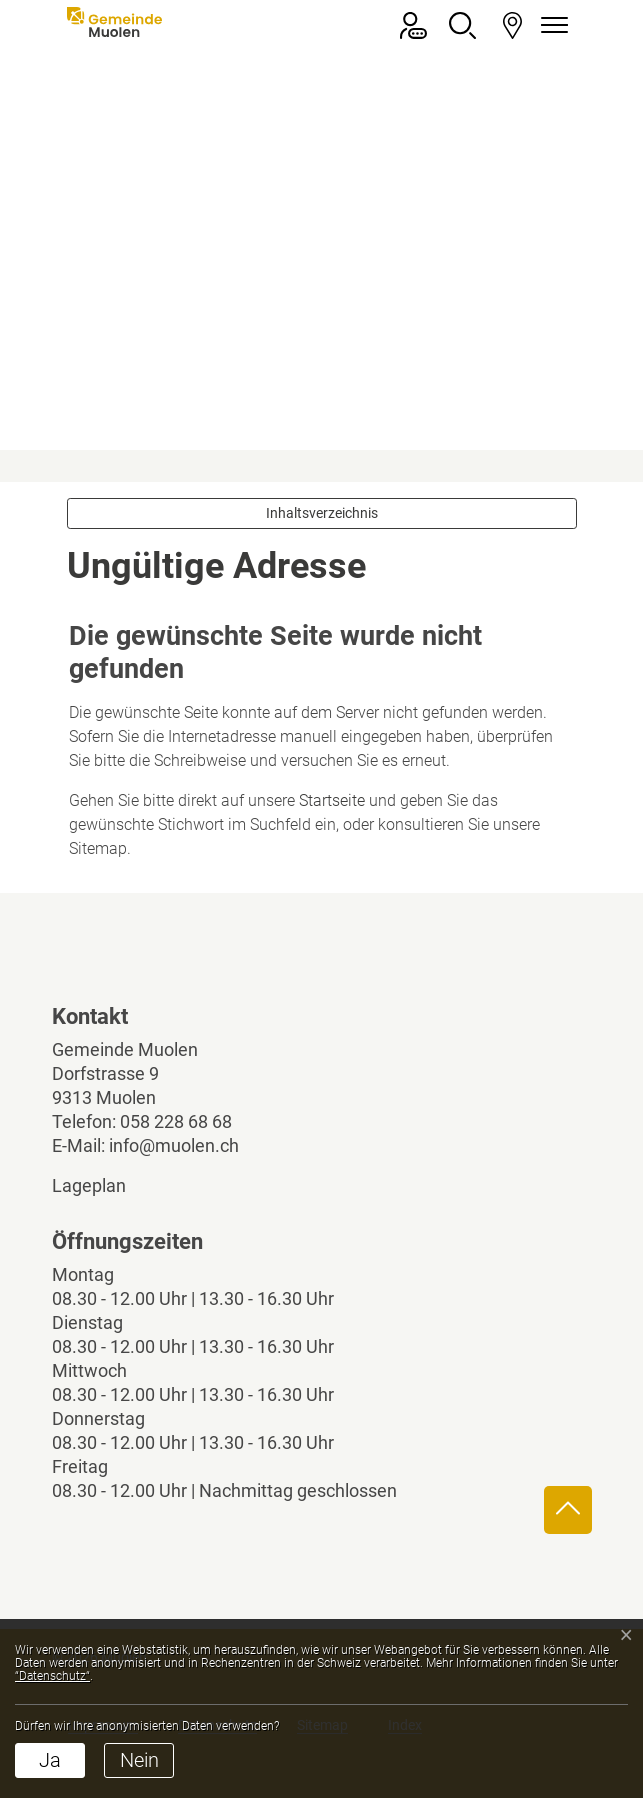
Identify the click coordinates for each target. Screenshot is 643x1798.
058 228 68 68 (176, 1121)
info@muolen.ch (174, 1145)
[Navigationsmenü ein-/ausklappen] (552, 25)
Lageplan (106, 1185)
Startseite (332, 800)
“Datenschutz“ (52, 1676)
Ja (50, 1760)
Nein (139, 1760)
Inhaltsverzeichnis (322, 513)
